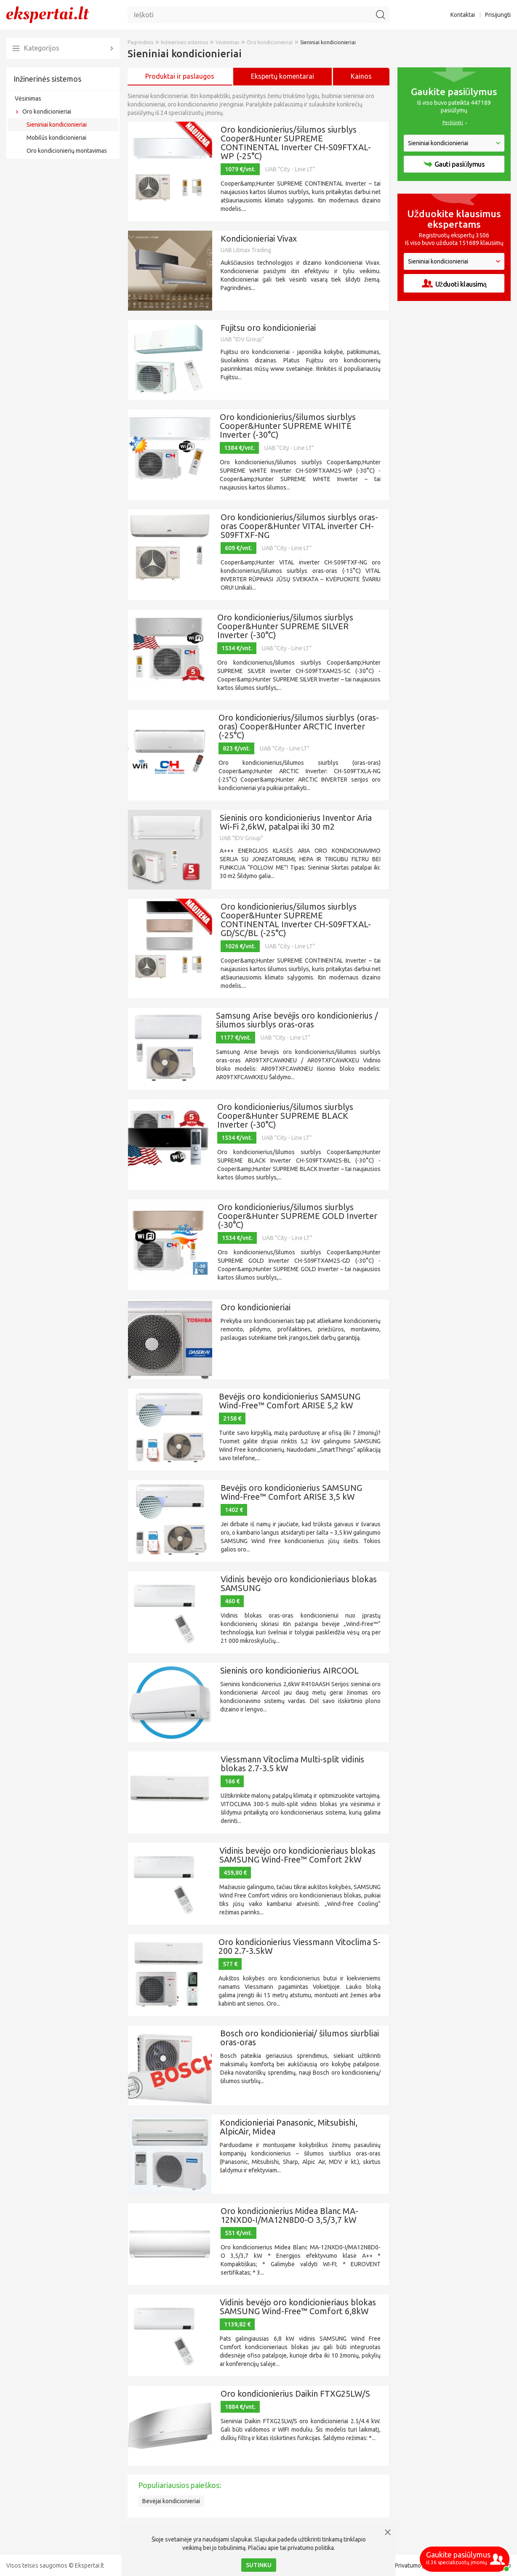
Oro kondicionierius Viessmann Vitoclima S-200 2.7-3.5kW (300, 1946)
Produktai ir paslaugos (179, 76)
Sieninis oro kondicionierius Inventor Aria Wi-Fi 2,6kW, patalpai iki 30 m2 (296, 822)
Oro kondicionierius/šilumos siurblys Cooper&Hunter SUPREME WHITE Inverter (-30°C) (288, 425)
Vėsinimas (28, 98)
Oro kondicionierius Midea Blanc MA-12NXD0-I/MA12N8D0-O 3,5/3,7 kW (289, 2215)
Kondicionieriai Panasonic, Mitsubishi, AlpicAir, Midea (288, 2127)
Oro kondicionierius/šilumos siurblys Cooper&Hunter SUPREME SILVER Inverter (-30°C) (285, 626)
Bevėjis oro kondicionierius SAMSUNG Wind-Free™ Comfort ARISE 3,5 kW (291, 1492)
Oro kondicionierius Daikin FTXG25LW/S (295, 2393)
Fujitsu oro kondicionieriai (268, 328)
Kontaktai (462, 14)
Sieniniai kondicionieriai (57, 124)
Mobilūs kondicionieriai (56, 137)
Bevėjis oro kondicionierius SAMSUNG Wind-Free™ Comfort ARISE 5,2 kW (289, 1401)
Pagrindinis (140, 42)
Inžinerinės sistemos (47, 79)
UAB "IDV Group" (242, 339)
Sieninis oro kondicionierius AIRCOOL (289, 1670)
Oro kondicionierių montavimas (67, 150)
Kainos (361, 76)
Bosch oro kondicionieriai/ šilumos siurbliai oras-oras (299, 2037)
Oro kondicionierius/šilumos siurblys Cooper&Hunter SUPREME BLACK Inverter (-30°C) (285, 1115)
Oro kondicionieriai (46, 111)
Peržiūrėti (452, 122)
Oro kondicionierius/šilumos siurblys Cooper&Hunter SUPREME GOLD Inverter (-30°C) (297, 1215)
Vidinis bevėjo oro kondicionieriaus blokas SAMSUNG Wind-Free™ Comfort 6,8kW (298, 2306)
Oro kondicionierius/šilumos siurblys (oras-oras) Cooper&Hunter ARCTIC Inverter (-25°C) (299, 726)
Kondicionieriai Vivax (259, 238)
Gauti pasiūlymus (454, 164)
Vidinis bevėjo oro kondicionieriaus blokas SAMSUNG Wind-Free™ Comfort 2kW (297, 1855)
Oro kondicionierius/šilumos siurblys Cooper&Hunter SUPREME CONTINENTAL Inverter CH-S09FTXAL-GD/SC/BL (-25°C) (296, 920)
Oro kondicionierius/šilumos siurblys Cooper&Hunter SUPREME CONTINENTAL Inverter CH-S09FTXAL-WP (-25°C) (296, 143)
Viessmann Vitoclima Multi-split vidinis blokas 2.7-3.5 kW (292, 1763)
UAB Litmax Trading (246, 250)
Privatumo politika (418, 2565)
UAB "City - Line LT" (290, 169)
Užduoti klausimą (454, 283)
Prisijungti (498, 14)
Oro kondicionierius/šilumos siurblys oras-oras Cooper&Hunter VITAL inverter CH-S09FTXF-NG (299, 526)
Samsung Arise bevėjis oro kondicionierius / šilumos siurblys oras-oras (297, 1020)
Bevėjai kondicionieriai (171, 2501)
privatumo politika (311, 2547)
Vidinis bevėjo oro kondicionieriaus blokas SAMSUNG (299, 1583)
